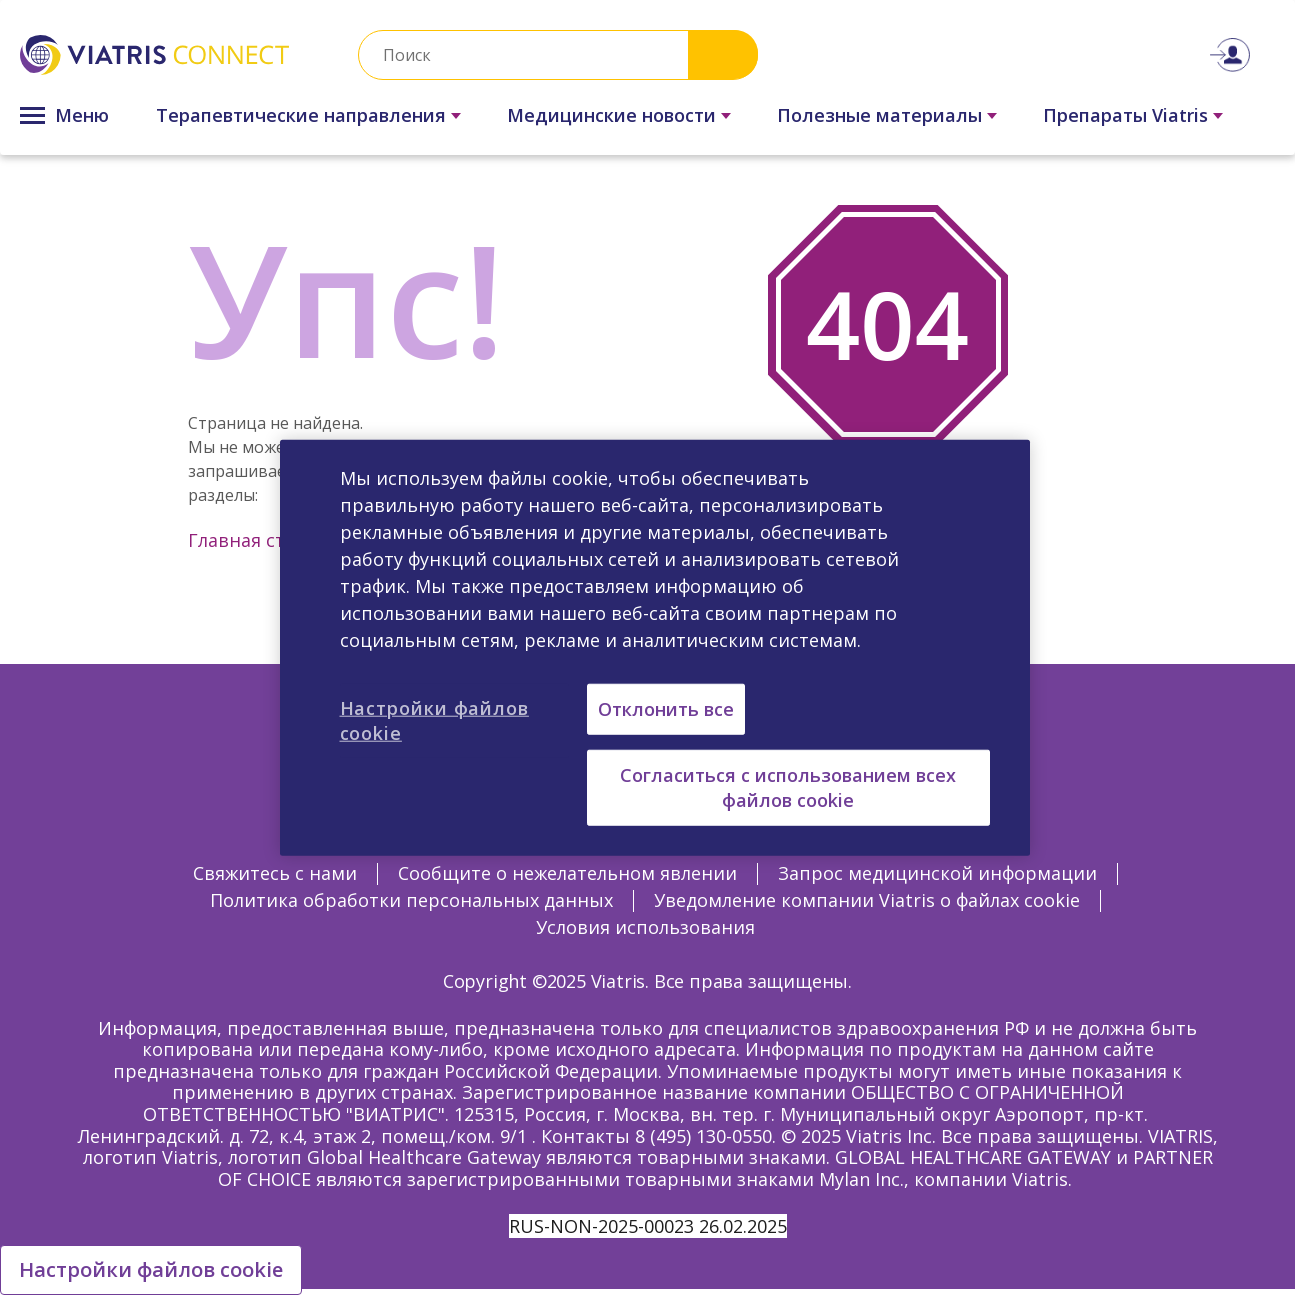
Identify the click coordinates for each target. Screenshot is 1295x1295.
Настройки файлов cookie (151, 1269)
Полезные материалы (879, 115)
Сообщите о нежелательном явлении (567, 873)
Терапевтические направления (301, 115)
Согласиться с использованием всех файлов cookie (788, 786)
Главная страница (270, 540)
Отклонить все (666, 708)
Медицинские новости (611, 115)
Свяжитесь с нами (275, 873)
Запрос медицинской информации (937, 873)
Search (723, 54)
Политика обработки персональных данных (411, 900)
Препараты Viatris (1125, 115)
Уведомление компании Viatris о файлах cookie (867, 900)
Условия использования (645, 927)
